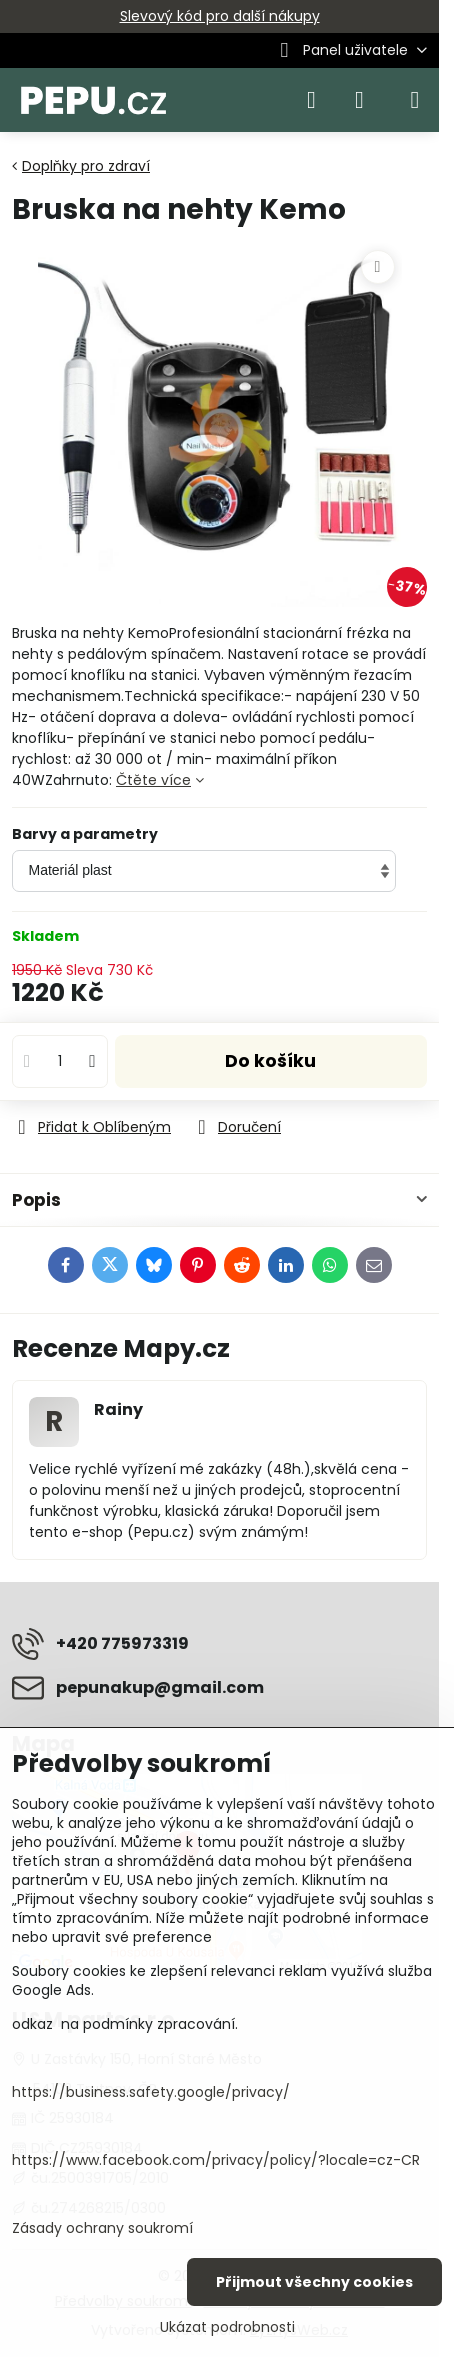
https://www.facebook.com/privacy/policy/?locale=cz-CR (216, 2160)
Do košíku (270, 1061)
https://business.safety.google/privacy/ (151, 2092)
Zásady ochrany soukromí (102, 2228)
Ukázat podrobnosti (227, 2327)
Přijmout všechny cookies (314, 2282)
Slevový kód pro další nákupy (220, 16)
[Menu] (415, 100)
